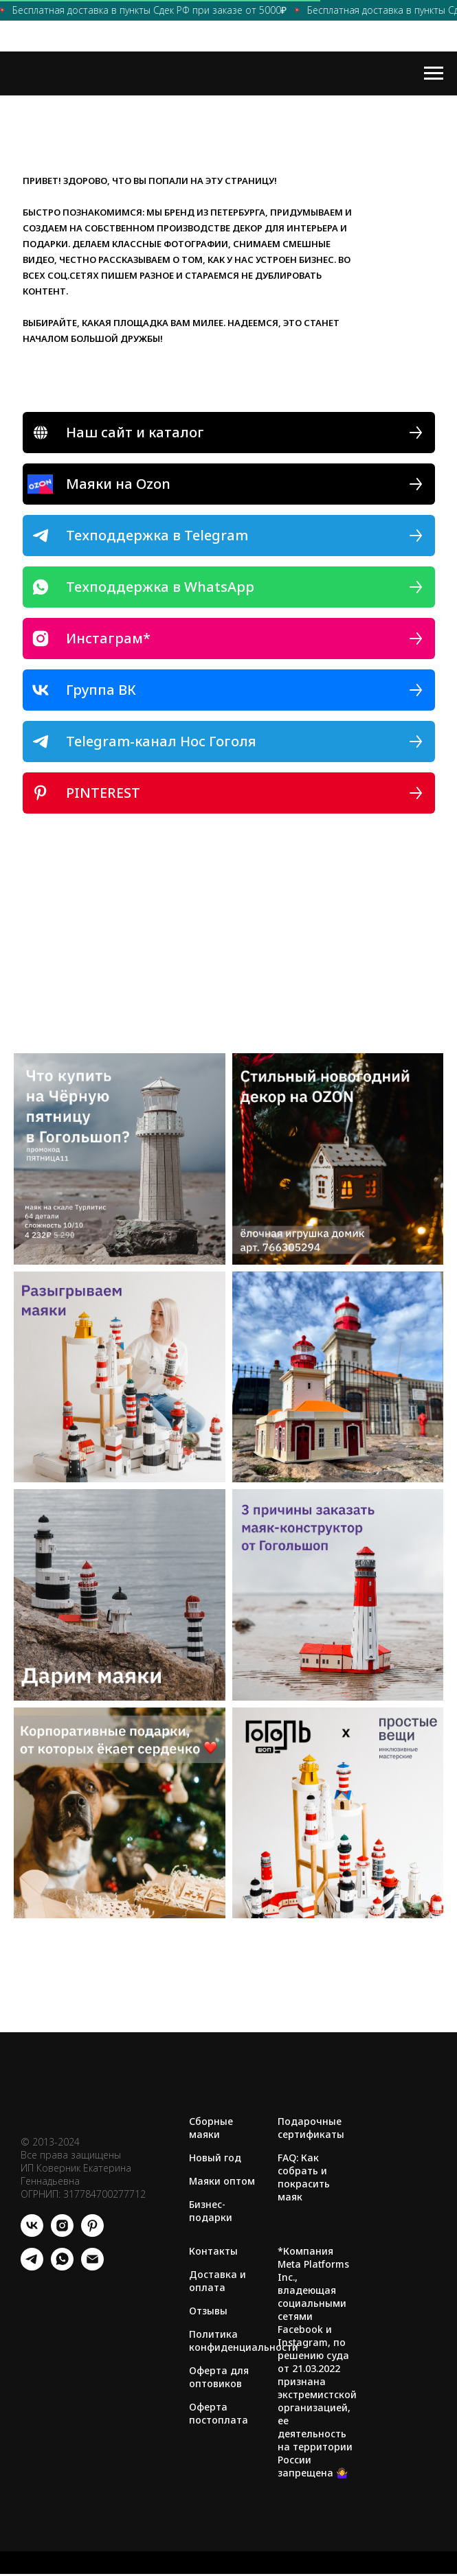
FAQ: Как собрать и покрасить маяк (304, 2177)
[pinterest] (92, 2233)
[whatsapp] (62, 2267)
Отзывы (208, 2310)
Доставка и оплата (217, 2281)
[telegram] (32, 2267)
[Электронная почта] (92, 2267)
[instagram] (62, 2233)
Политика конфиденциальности (243, 2340)
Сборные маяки (211, 2128)
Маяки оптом (222, 2180)
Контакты (213, 2250)
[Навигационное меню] (433, 73)
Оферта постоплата (218, 2413)
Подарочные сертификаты (311, 2128)
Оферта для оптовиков (219, 2377)
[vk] (32, 2233)
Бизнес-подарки (210, 2211)
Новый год (215, 2157)
